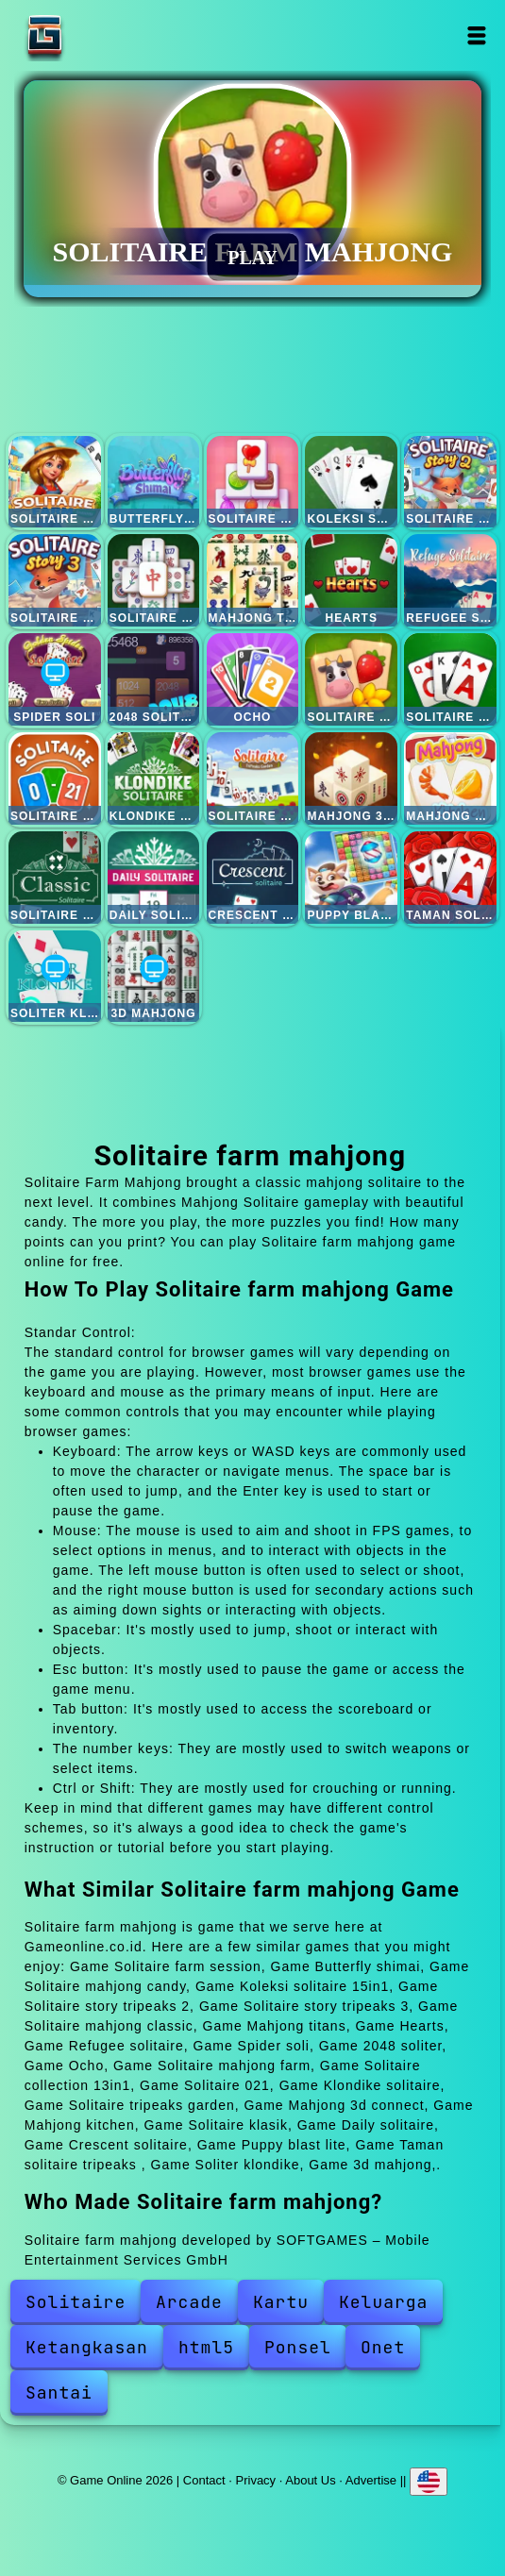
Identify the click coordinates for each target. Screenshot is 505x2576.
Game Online (103, 35)
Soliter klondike (54, 976)
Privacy (256, 2480)
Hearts (351, 580)
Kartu (281, 2302)
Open (476, 35)
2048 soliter (154, 679)
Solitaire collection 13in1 (450, 679)
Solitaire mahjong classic (154, 580)
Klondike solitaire (154, 778)
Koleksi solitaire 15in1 (351, 482)
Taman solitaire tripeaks (450, 877)
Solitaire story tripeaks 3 (54, 580)
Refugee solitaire (450, 580)
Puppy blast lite (351, 877)
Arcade (189, 2302)
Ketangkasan (86, 2347)
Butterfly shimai (154, 482)
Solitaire (75, 2302)
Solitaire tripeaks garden (253, 778)
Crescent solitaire (253, 877)
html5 (206, 2347)
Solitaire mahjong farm (351, 679)
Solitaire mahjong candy (253, 482)
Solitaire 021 (54, 778)
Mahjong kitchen (450, 778)
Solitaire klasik (54, 877)
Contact (204, 2480)
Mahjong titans (253, 580)
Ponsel (297, 2347)
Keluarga (383, 2302)
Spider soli (54, 679)
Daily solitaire (154, 877)
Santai (59, 2392)
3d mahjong (154, 976)
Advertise (370, 2480)
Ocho (253, 679)
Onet (383, 2347)
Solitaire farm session (54, 482)
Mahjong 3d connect (351, 778)
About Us (310, 2480)
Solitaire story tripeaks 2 (450, 482)
